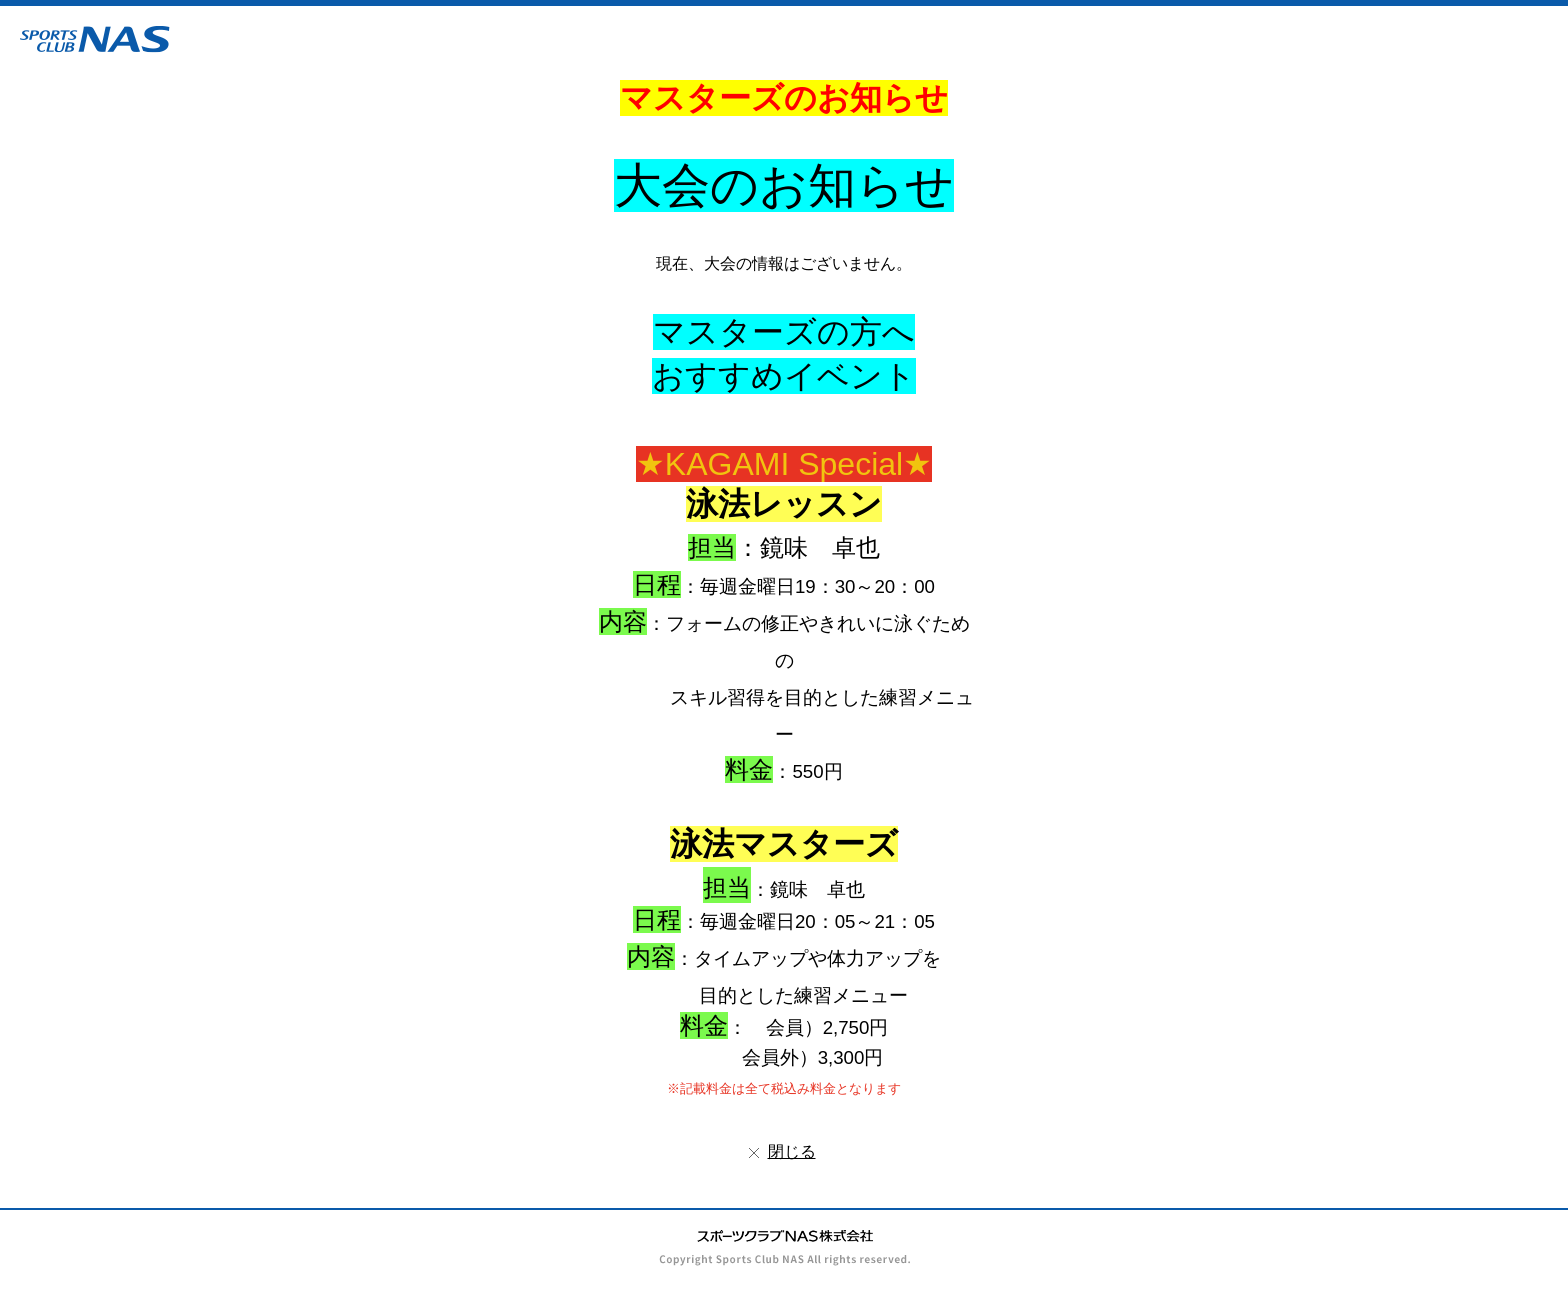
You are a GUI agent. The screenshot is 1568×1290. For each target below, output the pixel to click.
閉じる (792, 1151)
